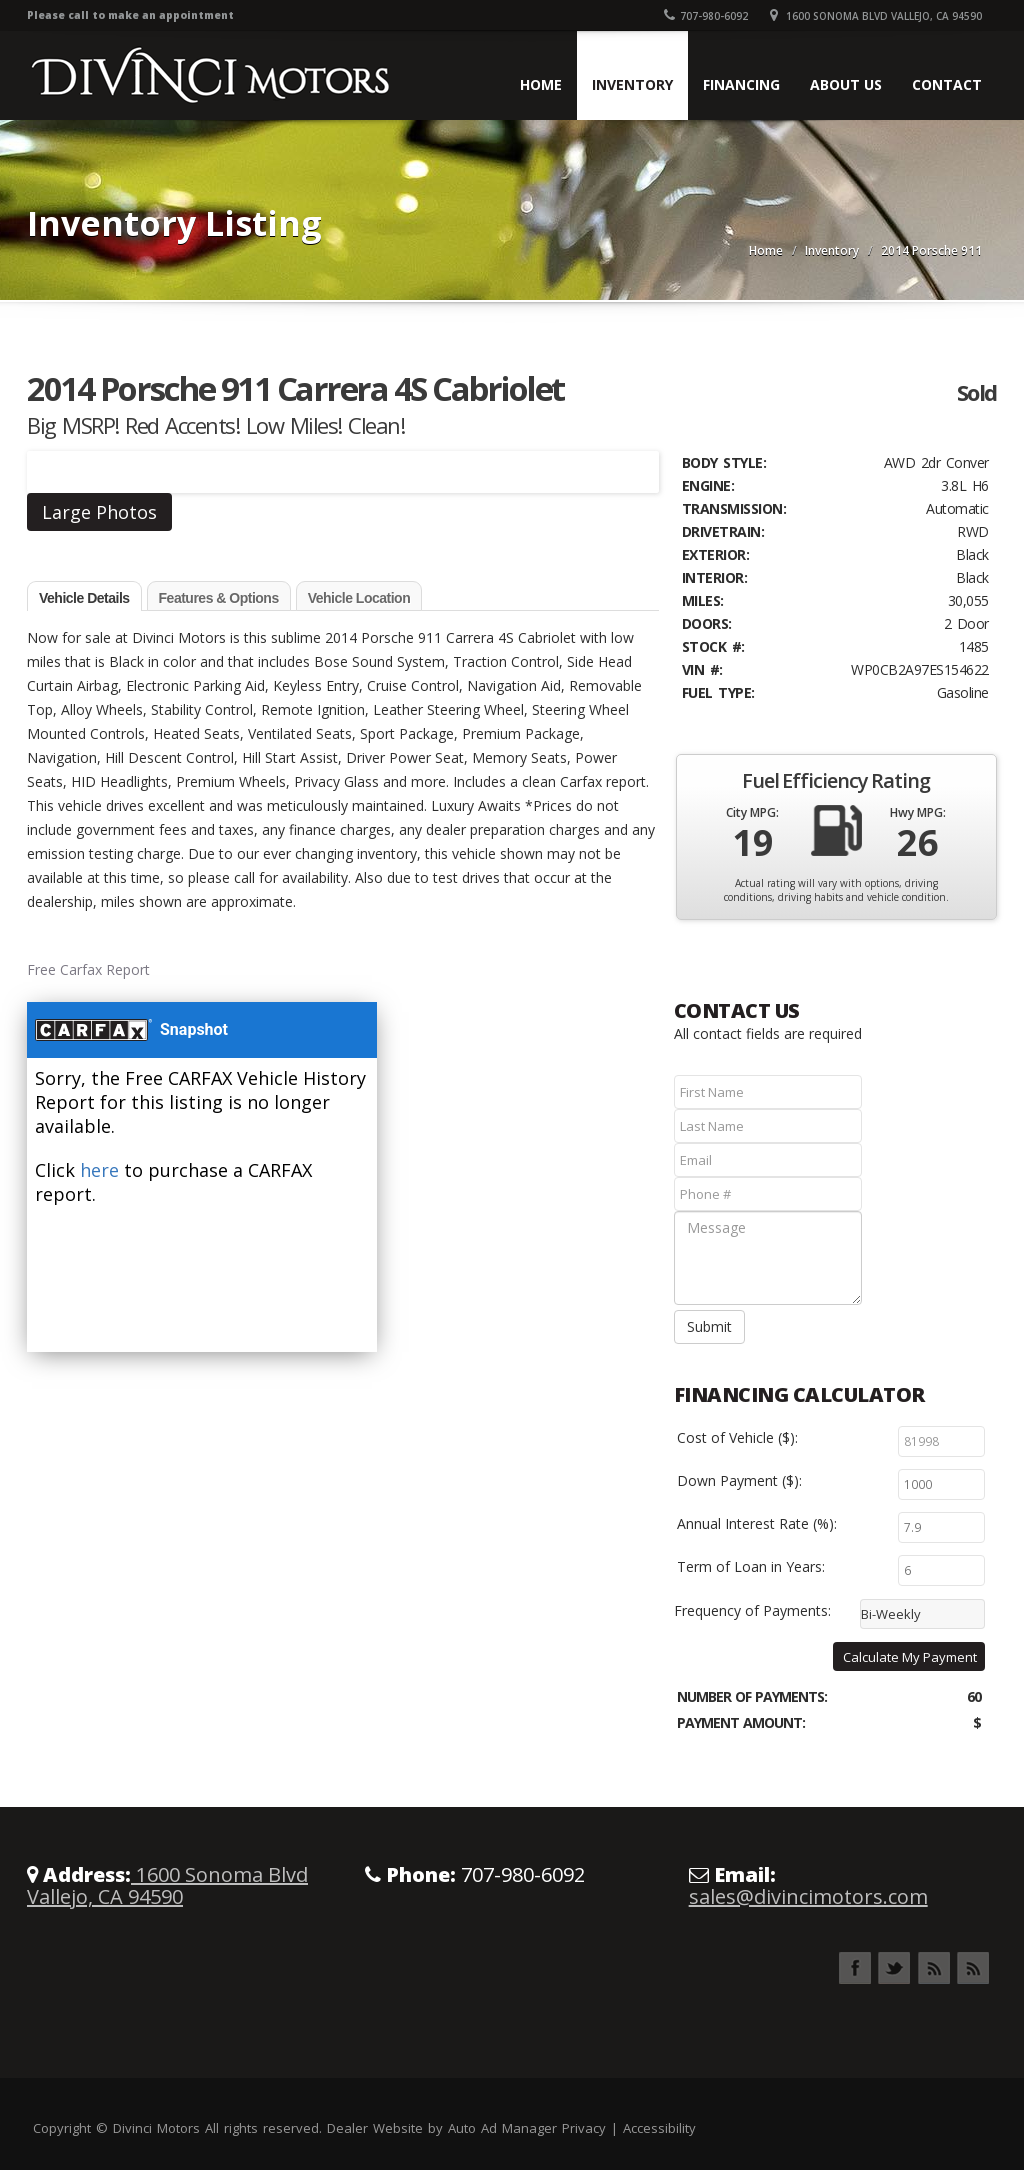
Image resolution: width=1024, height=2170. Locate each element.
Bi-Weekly (891, 1614)
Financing (741, 84)
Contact (947, 84)
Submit (709, 1326)
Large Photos (99, 512)
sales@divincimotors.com (808, 1896)
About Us (846, 84)
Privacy (584, 2128)
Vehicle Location (359, 598)
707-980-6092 (706, 16)
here (99, 1170)
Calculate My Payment (910, 1657)
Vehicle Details (84, 598)
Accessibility (659, 2128)
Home (541, 84)
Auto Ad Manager (502, 2128)
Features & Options (219, 598)
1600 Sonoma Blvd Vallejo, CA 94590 (876, 16)
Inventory (632, 84)
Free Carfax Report (88, 969)
